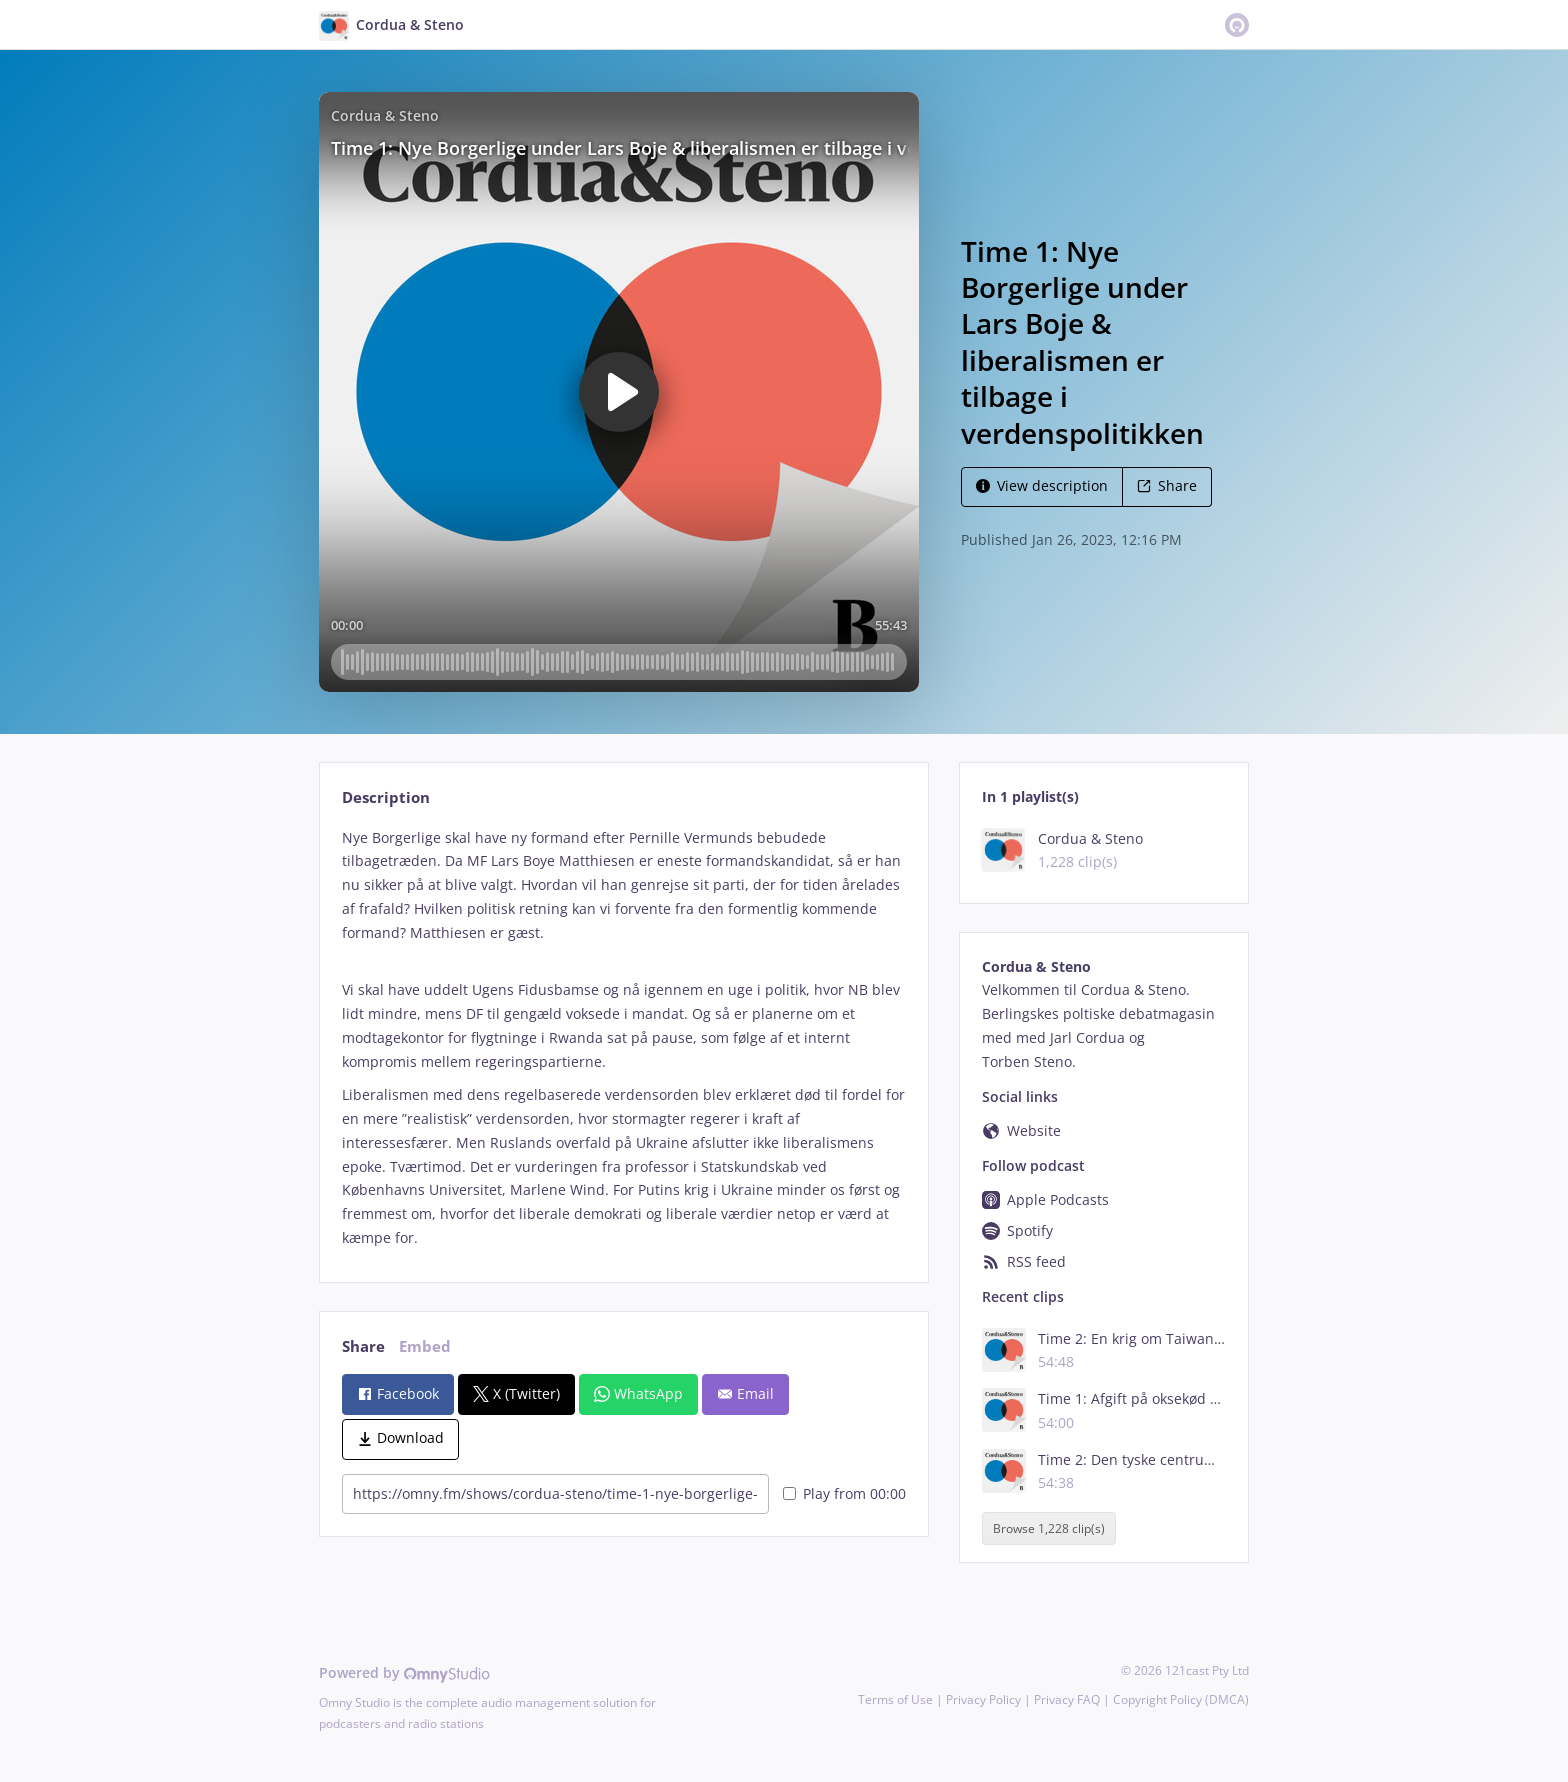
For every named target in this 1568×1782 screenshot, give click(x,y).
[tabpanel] (623, 1038)
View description (1042, 485)
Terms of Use (895, 1699)
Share (1167, 485)
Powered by (404, 1672)
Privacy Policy (983, 1699)
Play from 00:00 (844, 1493)
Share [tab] (363, 1346)
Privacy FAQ (1067, 1699)
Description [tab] (386, 797)
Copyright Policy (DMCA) (1181, 1699)
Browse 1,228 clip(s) (1049, 1528)
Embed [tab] (425, 1346)
